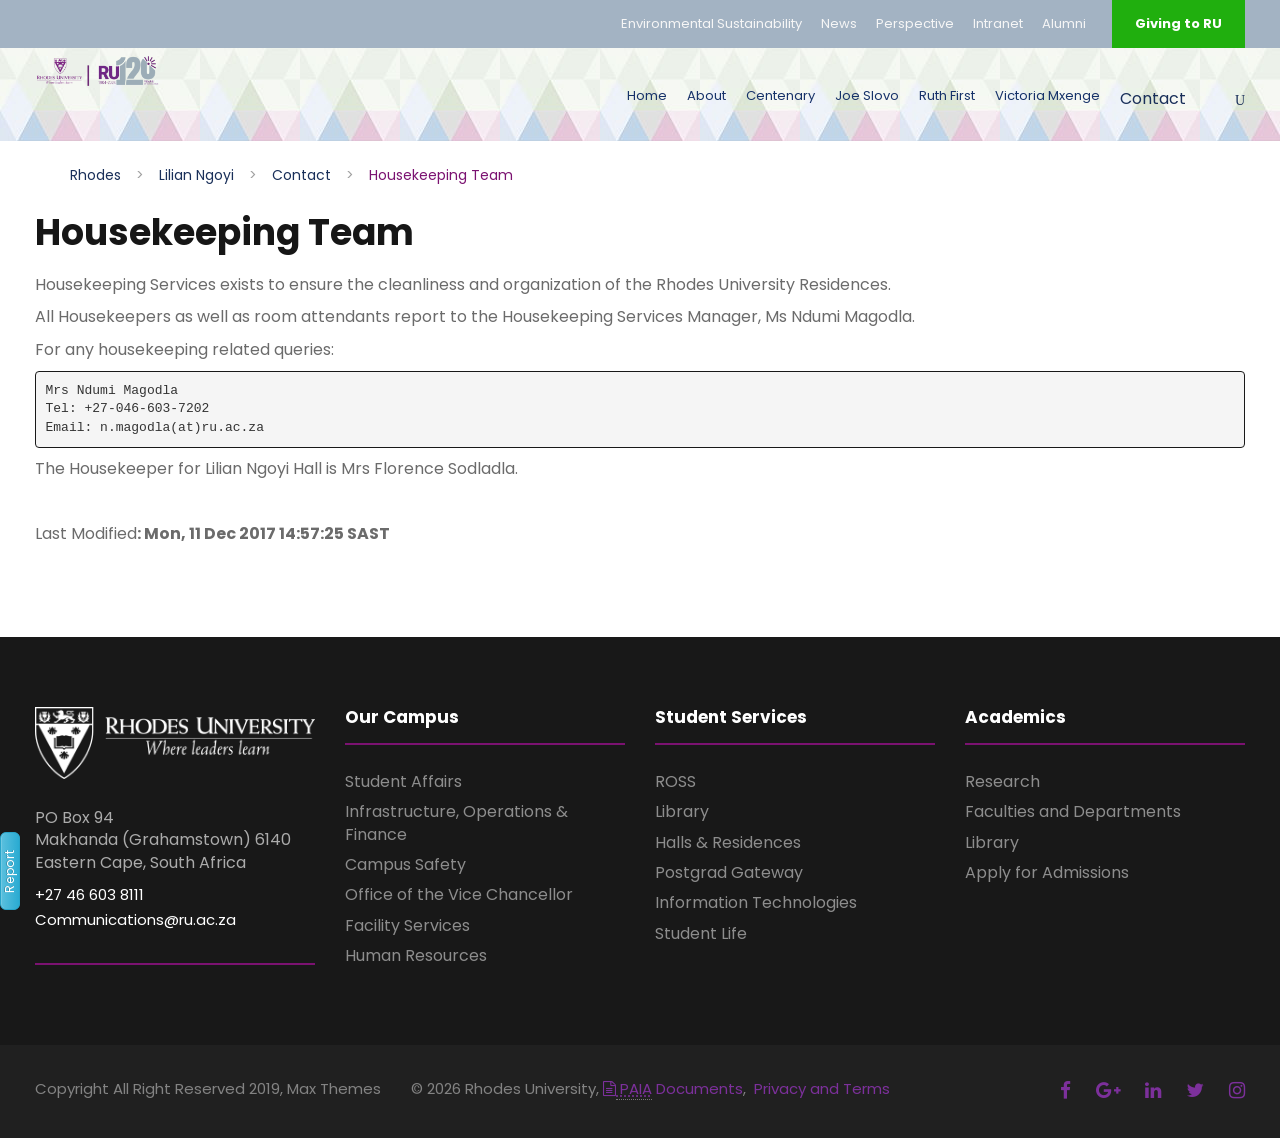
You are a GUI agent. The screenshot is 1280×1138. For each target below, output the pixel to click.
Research (1002, 781)
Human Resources (416, 955)
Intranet (998, 23)
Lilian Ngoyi (196, 175)
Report (9, 872)
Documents (673, 1088)
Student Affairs (403, 781)
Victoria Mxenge (1047, 95)
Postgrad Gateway (729, 872)
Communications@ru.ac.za (135, 919)
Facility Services (407, 925)
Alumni (1064, 23)
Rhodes (95, 175)
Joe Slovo (867, 95)
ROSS (675, 781)
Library (682, 811)
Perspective (915, 23)
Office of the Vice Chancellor (459, 894)
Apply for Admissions (1047, 872)
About (706, 95)
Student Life (701, 933)
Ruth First (947, 95)
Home (647, 95)
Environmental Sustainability (711, 23)
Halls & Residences (728, 842)
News (839, 23)
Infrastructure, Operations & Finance (456, 822)
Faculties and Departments (1073, 811)
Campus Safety (405, 864)
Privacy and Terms (822, 1088)
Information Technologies (756, 902)
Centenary (780, 95)
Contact (1153, 98)
